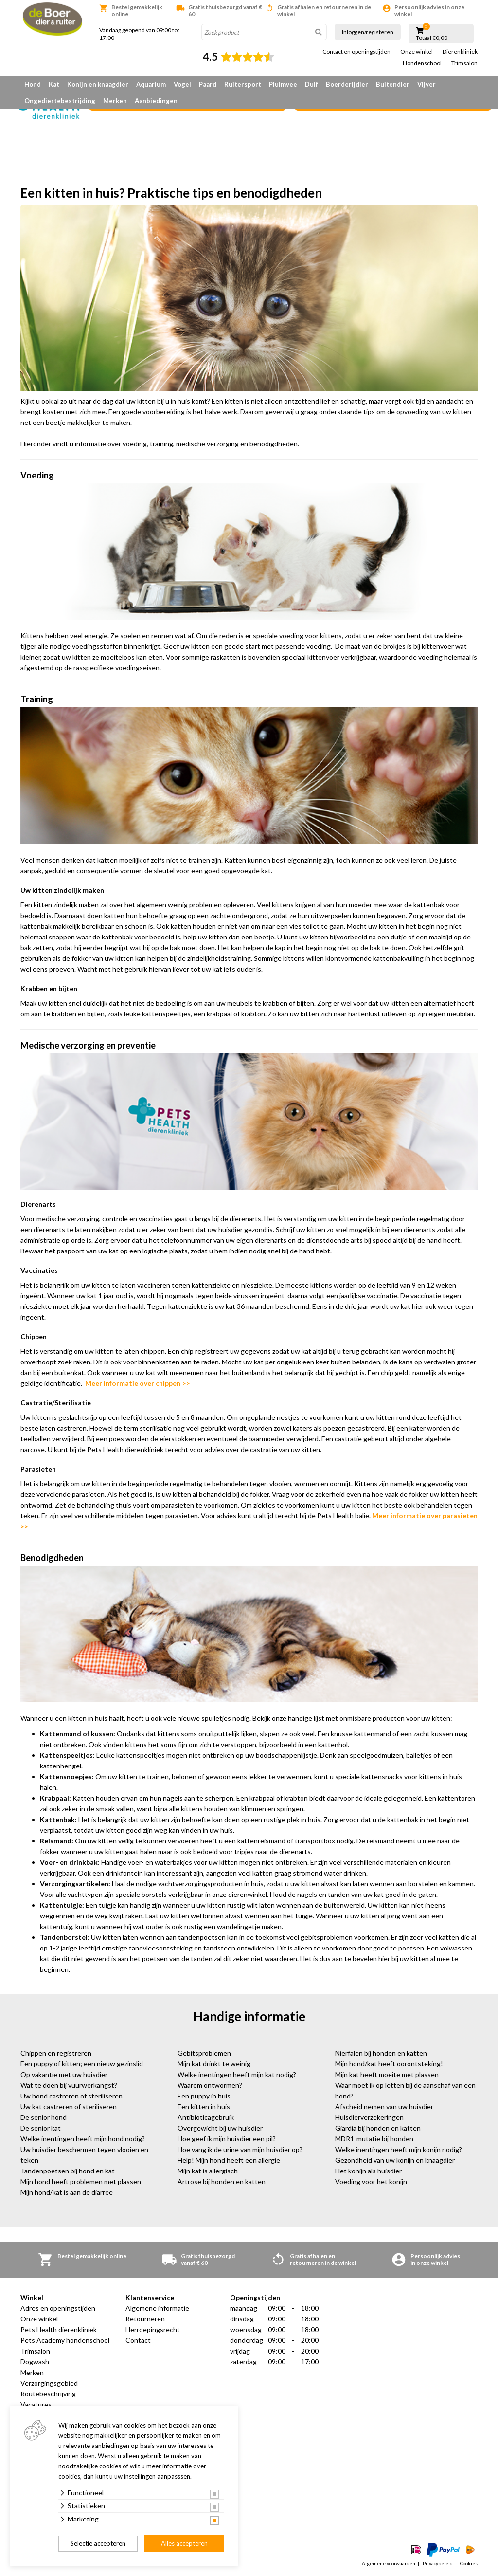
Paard (207, 84)
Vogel (182, 84)
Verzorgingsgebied (49, 2383)
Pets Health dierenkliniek (58, 2329)
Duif (311, 84)
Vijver (426, 84)
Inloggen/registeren (367, 32)
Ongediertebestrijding (59, 101)
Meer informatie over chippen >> (137, 1383)
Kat (54, 84)
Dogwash (34, 2361)
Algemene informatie (157, 2308)
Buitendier (392, 84)
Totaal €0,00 (431, 38)
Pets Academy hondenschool (64, 2340)
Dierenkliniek (460, 52)
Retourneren (145, 2319)
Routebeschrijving (48, 2394)
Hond (32, 84)
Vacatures (36, 2404)
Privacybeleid (438, 2563)
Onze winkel (416, 52)
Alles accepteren (184, 2543)
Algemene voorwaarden (388, 2563)
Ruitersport (242, 84)
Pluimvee (283, 84)
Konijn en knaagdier (97, 84)
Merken (115, 101)
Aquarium (151, 84)
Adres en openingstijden (57, 2308)
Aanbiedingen (156, 101)
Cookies (469, 2563)
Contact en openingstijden (356, 52)
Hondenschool (422, 63)
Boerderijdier (347, 84)
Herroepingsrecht (152, 2329)
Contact (138, 2340)
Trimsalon (464, 63)
